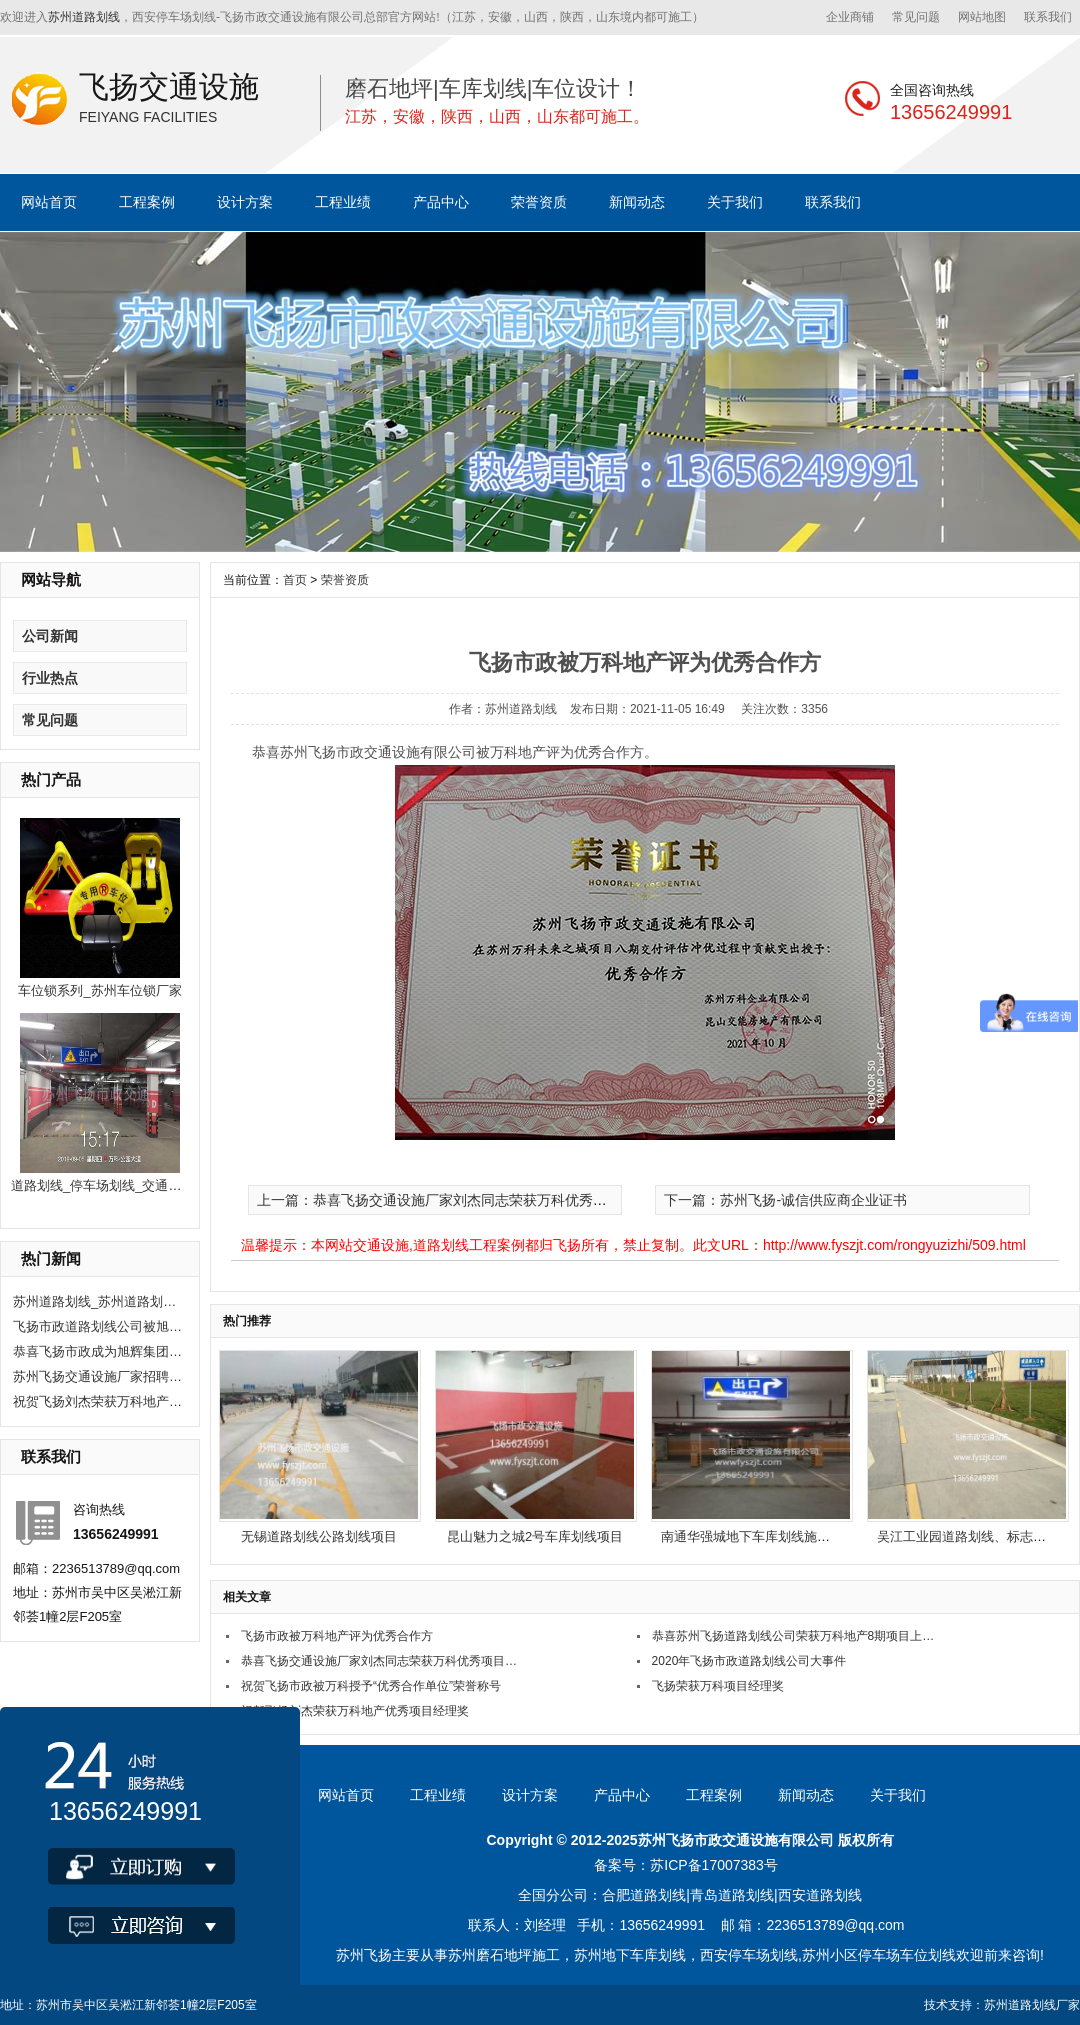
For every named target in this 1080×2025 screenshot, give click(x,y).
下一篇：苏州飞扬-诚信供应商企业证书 (785, 1200)
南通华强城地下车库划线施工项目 (758, 1536)
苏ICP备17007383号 (714, 1865)
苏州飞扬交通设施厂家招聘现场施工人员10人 (98, 1376)
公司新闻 (50, 636)
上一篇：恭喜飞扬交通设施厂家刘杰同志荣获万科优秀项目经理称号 (467, 1200)
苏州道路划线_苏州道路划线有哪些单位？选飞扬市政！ (98, 1301)
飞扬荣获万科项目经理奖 (718, 1686)
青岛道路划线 (732, 1895)
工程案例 (147, 202)
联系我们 (1048, 17)
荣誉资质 (539, 202)
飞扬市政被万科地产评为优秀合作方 (337, 1636)
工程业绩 (343, 202)
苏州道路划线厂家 (1032, 2005)
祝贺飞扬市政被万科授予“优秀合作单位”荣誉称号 (371, 1686)
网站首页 (49, 202)
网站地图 (982, 17)
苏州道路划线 (84, 17)
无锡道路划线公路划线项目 (319, 1536)
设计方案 (245, 202)
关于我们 (735, 202)
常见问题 (916, 17)
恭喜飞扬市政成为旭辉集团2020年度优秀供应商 (98, 1351)
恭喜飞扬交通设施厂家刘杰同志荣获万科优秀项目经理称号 (382, 1661)
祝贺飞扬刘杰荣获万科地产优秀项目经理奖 (98, 1401)
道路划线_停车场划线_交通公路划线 (115, 1185)
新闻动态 (637, 202)
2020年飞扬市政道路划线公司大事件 (749, 1661)
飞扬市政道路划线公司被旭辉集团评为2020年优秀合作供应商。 (98, 1326)
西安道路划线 (820, 1895)
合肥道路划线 (644, 1895)
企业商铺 (850, 17)
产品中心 (441, 202)
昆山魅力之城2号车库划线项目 (535, 1536)
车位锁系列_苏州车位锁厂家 (99, 990)
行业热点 (50, 678)
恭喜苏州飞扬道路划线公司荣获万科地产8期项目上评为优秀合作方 (793, 1636)
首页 (295, 580)
